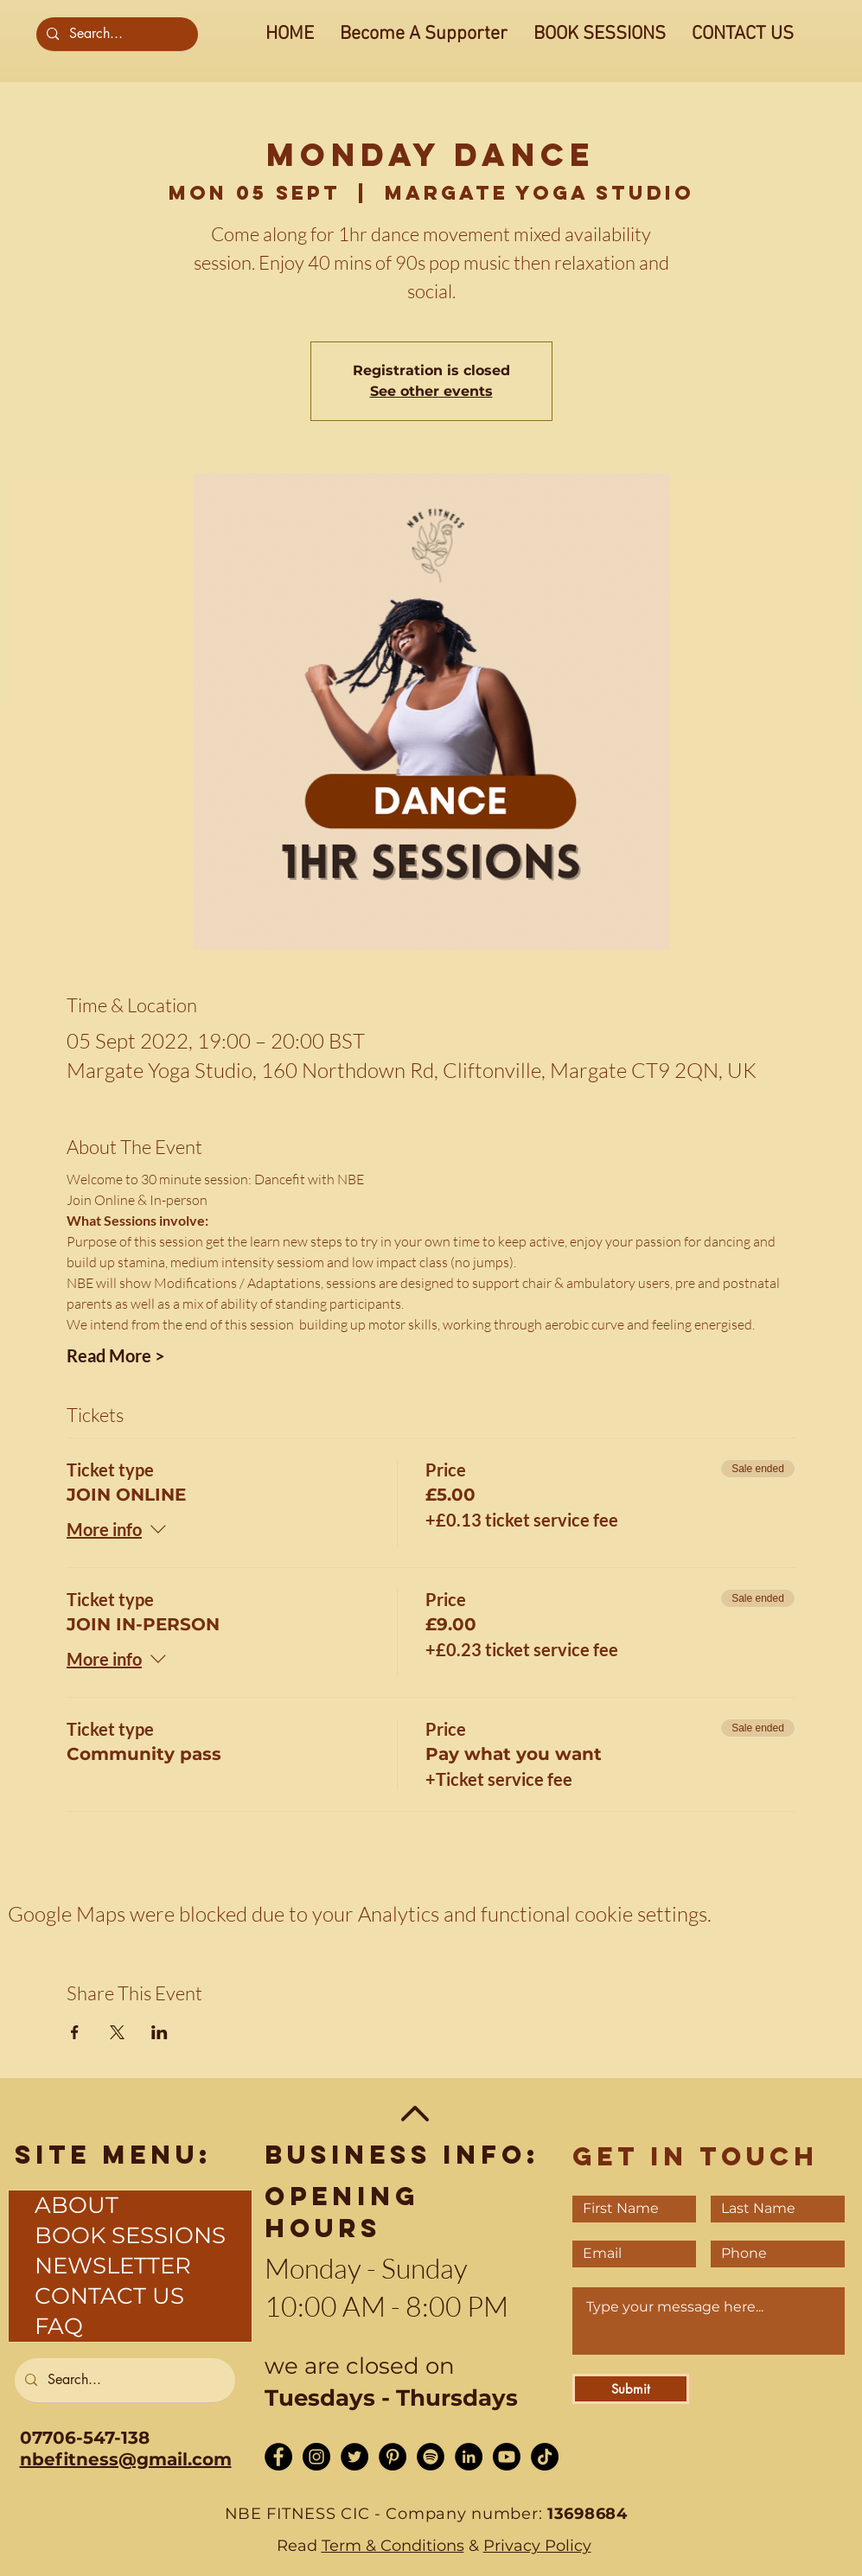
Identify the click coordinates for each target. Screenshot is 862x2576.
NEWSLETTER (113, 2266)
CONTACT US (109, 2296)
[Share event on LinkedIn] (159, 2032)
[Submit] (630, 2389)
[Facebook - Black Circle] (278, 2457)
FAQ (59, 2326)
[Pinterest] (392, 2457)
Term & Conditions (393, 2545)
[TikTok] (545, 2457)
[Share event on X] (117, 2032)
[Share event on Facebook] (75, 2032)
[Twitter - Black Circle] (354, 2457)
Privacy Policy (537, 2545)
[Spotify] (430, 2457)
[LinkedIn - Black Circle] (468, 2457)
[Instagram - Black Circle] (316, 2457)
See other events (431, 391)
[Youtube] (506, 2457)
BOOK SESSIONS (130, 2235)
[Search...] (115, 34)
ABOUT (76, 2205)
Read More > (116, 1355)
